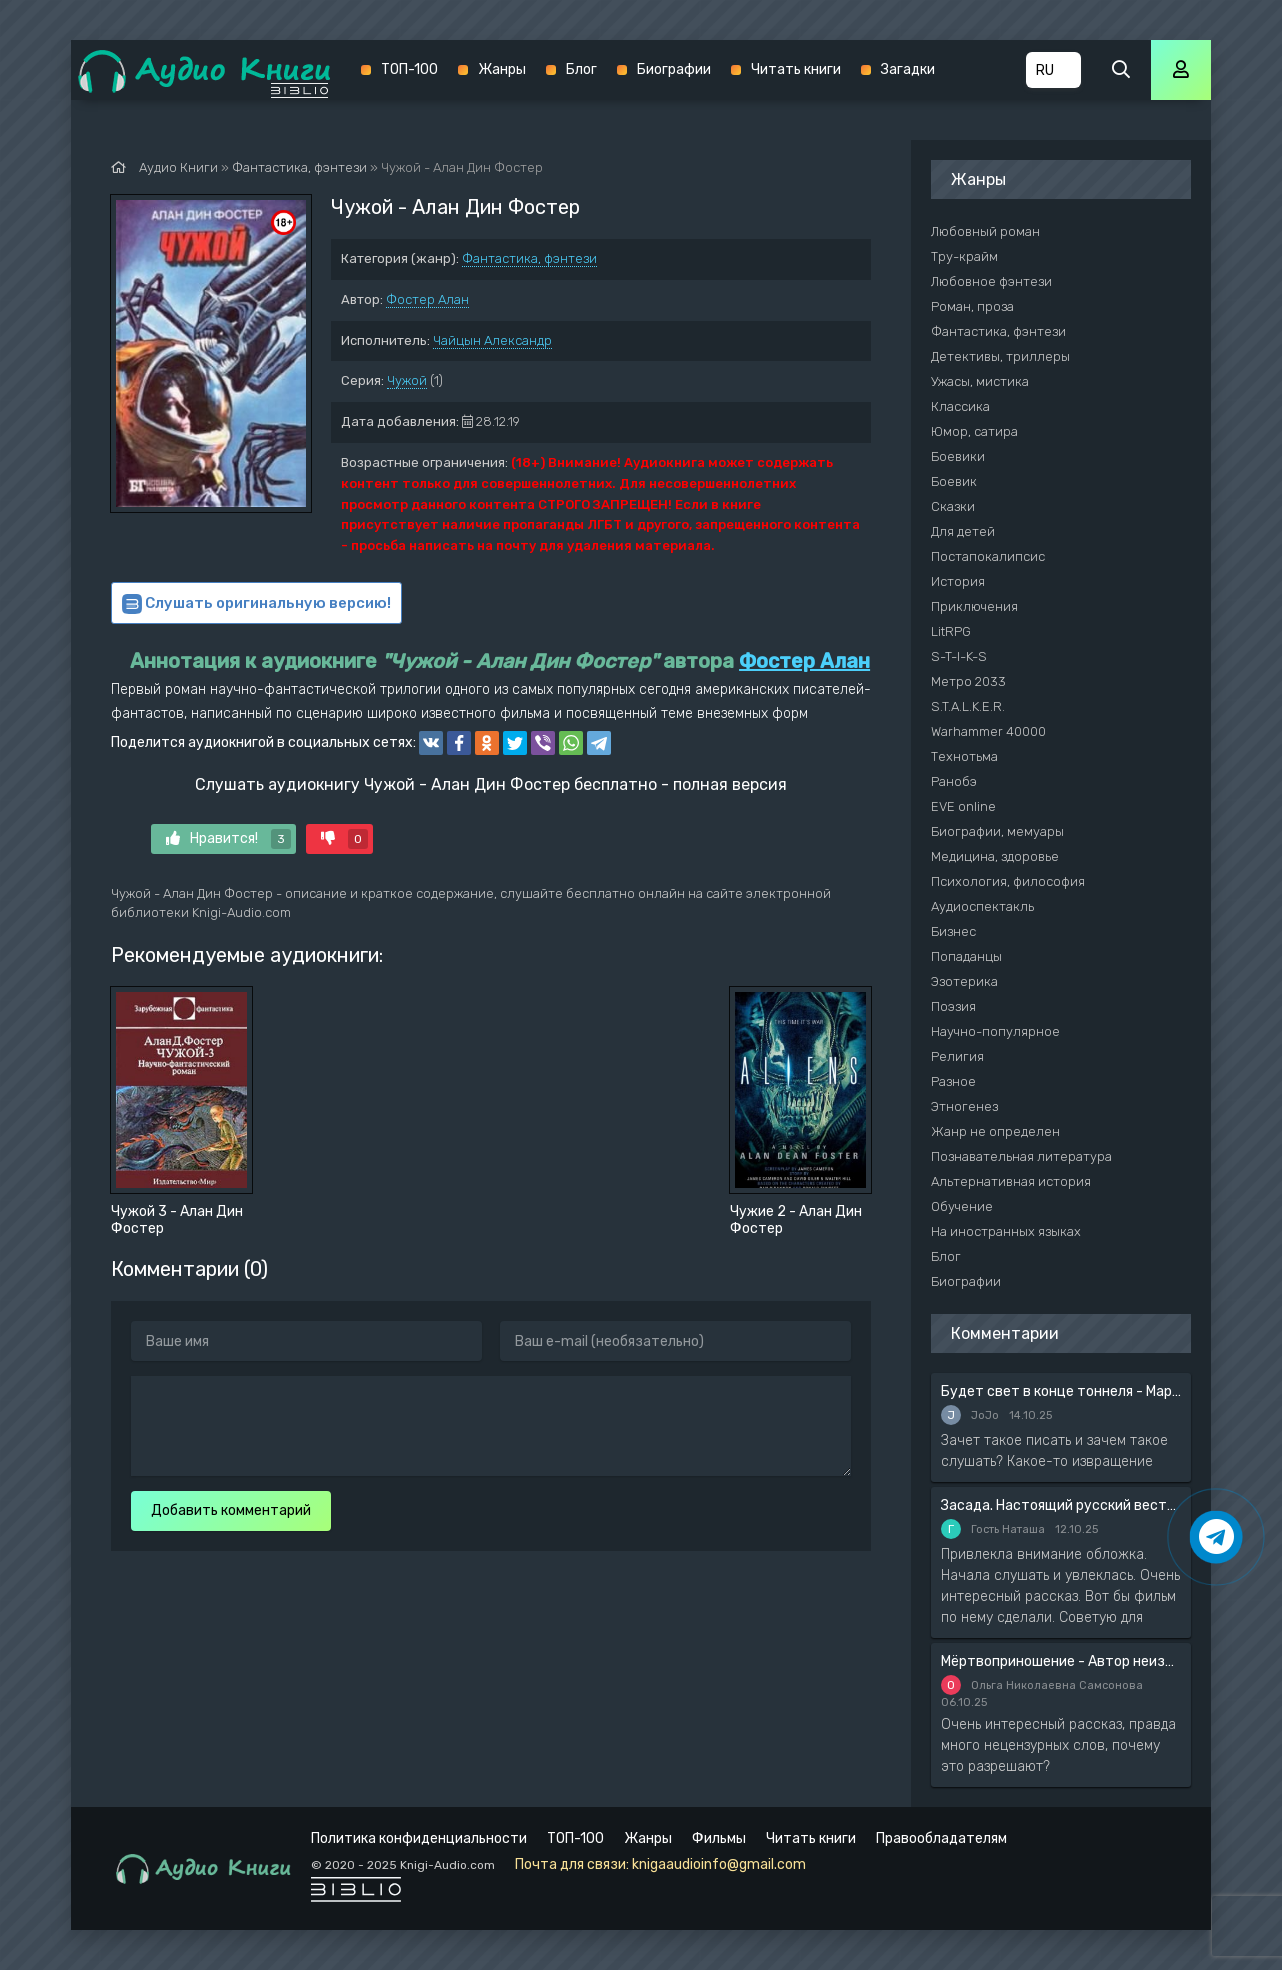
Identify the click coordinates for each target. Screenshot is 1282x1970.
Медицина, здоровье (995, 856)
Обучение (962, 1206)
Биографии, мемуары (997, 831)
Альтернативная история (1011, 1181)
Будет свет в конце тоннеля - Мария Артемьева (1061, 1391)
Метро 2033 (968, 681)
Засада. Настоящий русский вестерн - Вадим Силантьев (1061, 1505)
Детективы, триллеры (1000, 356)
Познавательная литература (1021, 1156)
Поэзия (953, 1006)
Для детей (963, 531)
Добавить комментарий (231, 1510)
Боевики (958, 456)
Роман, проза (972, 306)
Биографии (674, 69)
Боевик (954, 481)
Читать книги (796, 69)
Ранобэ (954, 781)
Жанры (502, 69)
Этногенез (964, 1106)
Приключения (974, 606)
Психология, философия (1008, 881)
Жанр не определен (995, 1131)
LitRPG (951, 631)
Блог (581, 69)
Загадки (908, 69)
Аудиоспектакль (982, 906)
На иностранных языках (1006, 1231)
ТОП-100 (409, 69)
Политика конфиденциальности (419, 1838)
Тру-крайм (964, 256)
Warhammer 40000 (988, 731)
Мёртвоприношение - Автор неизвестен (1061, 1661)
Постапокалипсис (988, 556)
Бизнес (953, 931)
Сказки (953, 506)
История (958, 581)
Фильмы (719, 1838)
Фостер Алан (427, 299)
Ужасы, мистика (980, 381)
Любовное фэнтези (991, 281)
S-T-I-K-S (959, 656)
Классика (960, 406)
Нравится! (228, 839)
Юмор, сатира (974, 431)
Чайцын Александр (492, 340)
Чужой (407, 380)
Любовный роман (985, 231)
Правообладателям (941, 1838)
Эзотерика (964, 981)
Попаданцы (966, 956)
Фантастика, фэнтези (529, 258)
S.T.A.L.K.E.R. (968, 706)
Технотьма (964, 756)
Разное (953, 1081)
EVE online (963, 806)
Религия (957, 1056)
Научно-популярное (995, 1031)
